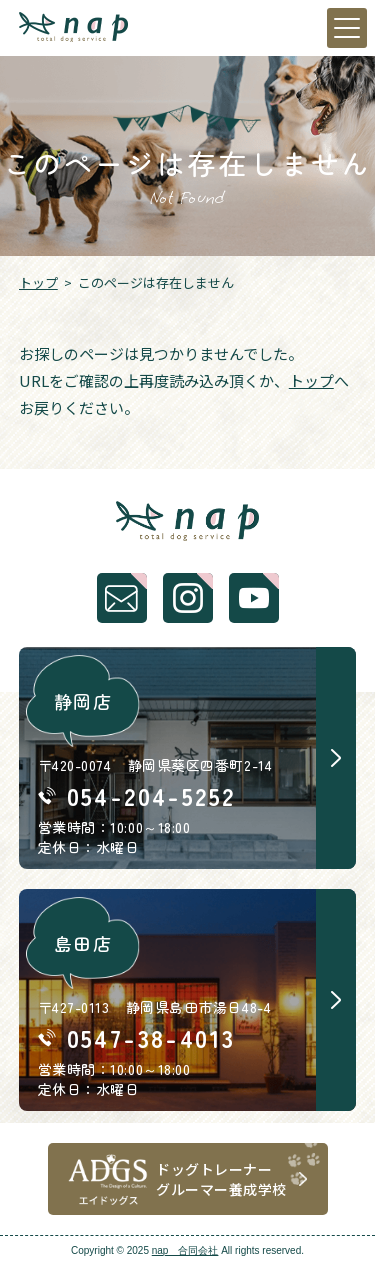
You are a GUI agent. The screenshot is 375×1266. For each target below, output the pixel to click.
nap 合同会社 (185, 1250)
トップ (38, 282)
